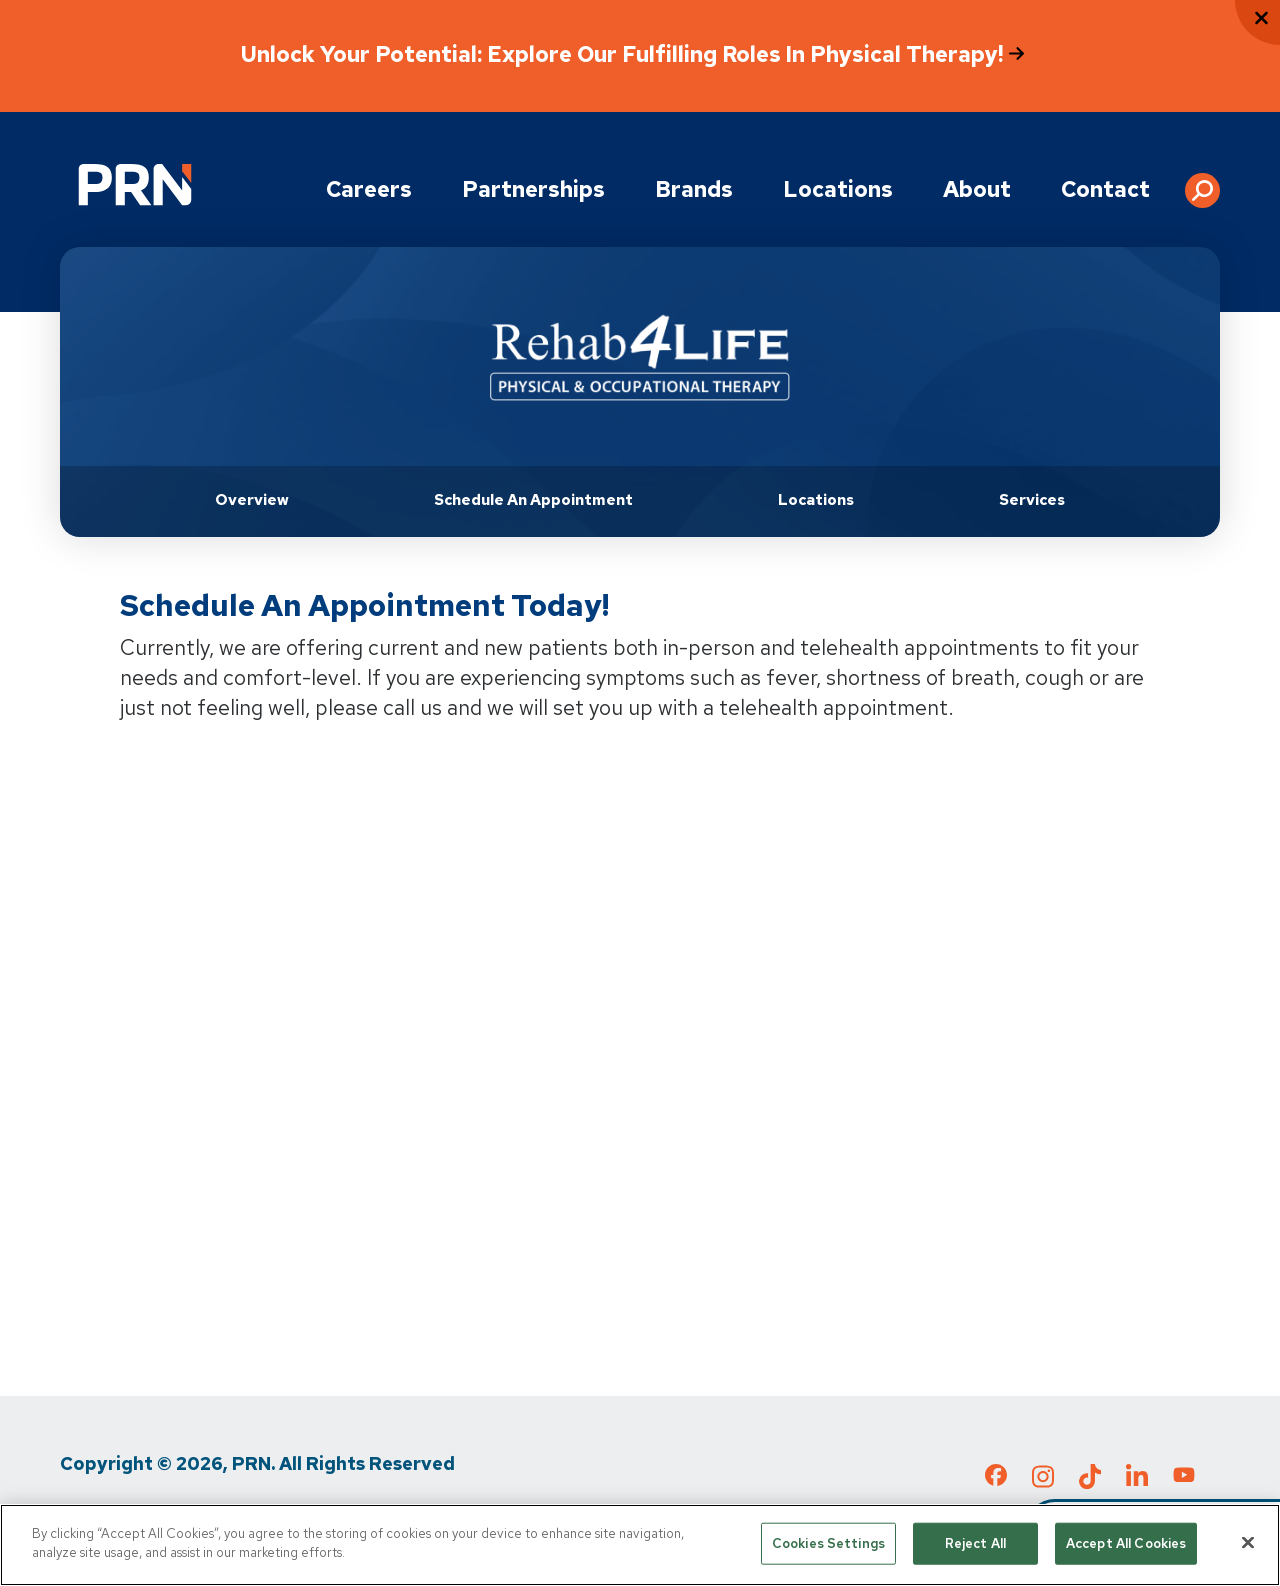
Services (1032, 500)
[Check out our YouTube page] (1184, 1478)
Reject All (975, 1543)
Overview (252, 500)
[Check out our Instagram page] (1043, 1482)
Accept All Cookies (1126, 1543)
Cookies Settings (828, 1543)
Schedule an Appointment (533, 500)
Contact (1105, 189)
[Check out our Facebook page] (996, 1479)
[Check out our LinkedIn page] (1137, 1482)
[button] (1202, 183)
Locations (838, 189)
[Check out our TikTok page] (1090, 1482)
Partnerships (533, 189)
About (977, 189)
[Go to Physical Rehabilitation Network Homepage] (135, 184)
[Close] (1248, 1542)
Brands (694, 189)
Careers (369, 189)
